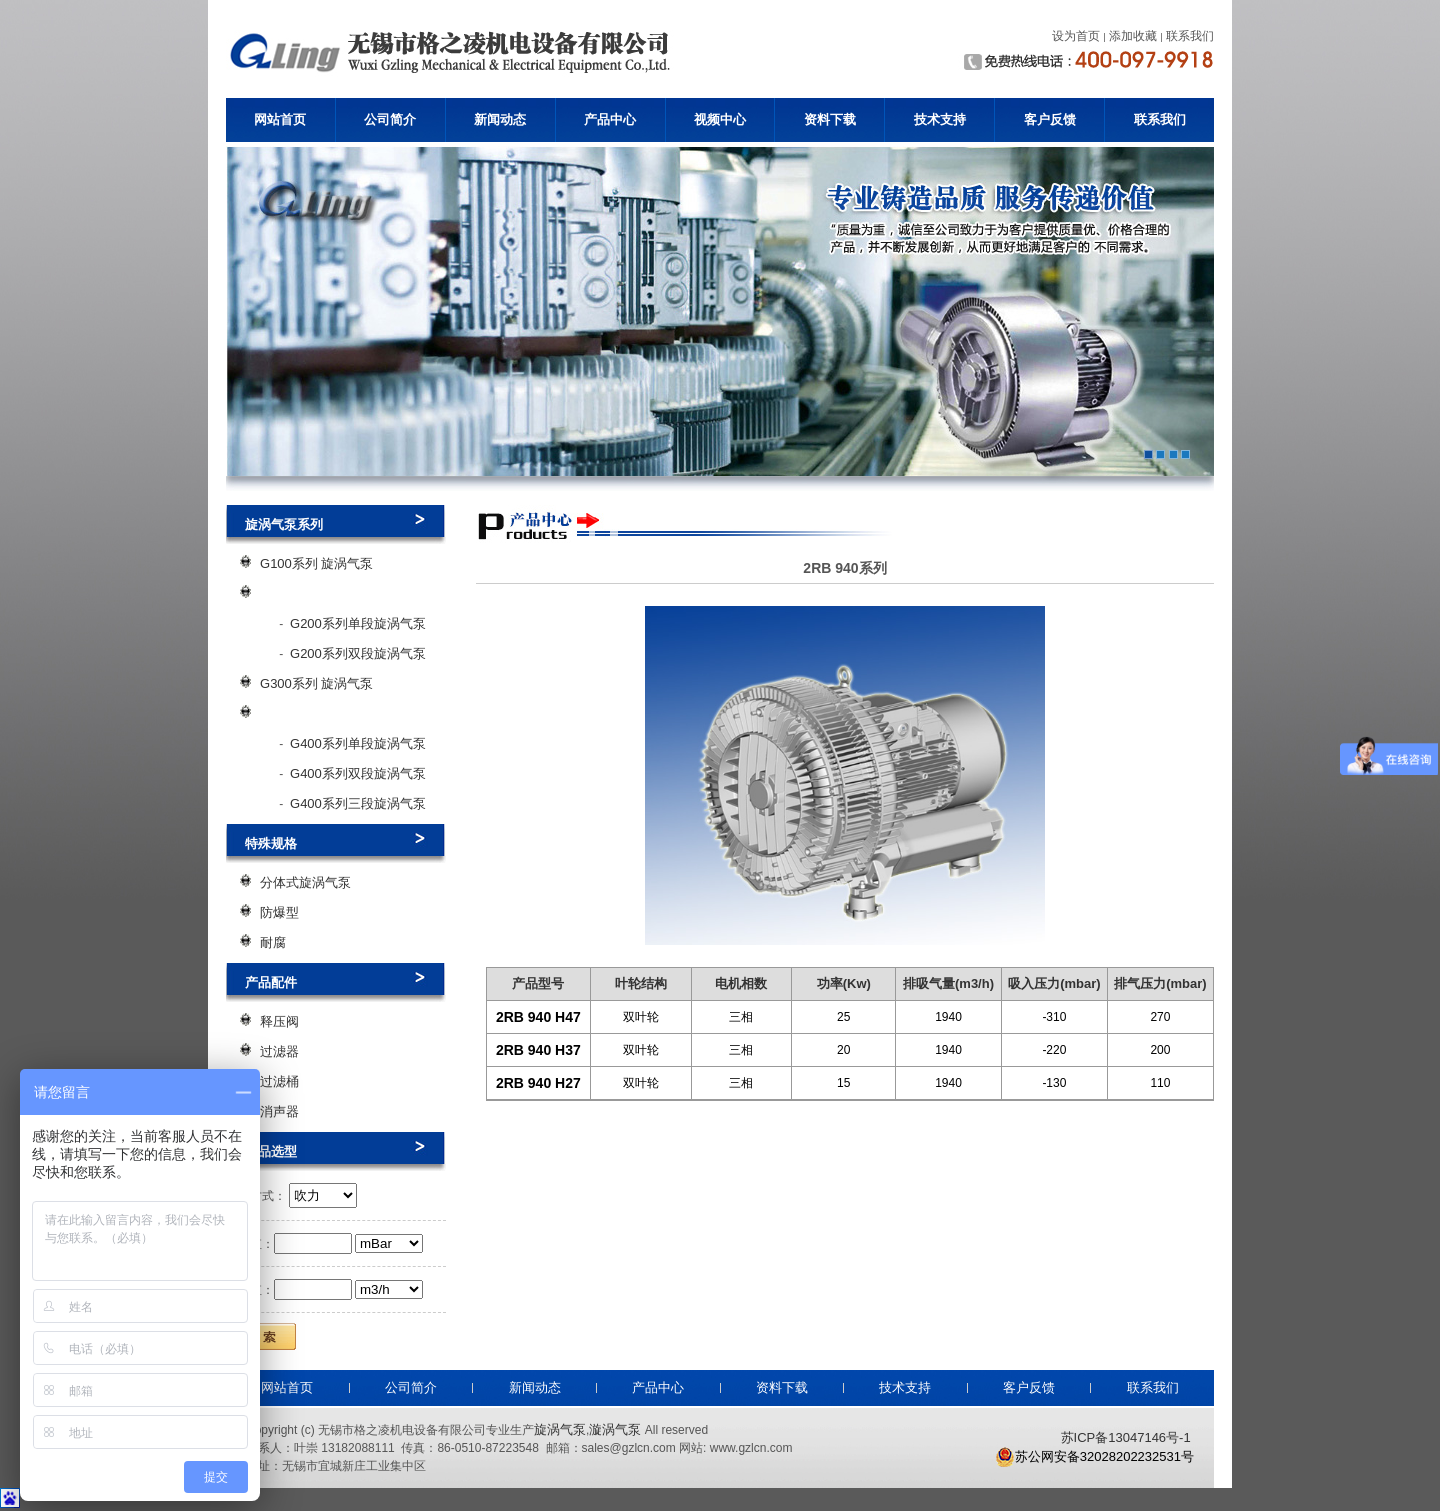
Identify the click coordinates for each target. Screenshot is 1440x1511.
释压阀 (279, 1021)
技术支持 (940, 119)
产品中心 (610, 119)
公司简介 (390, 119)
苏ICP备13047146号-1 (1126, 1437)
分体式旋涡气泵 (305, 882)
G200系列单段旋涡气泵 (358, 623)
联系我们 (1160, 119)
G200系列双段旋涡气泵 (358, 653)
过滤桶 (279, 1081)
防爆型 (279, 912)
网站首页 (280, 119)
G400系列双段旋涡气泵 (358, 773)
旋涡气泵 (560, 1429)
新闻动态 (500, 119)
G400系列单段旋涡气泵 (358, 743)
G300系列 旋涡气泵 (316, 683)
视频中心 (720, 119)
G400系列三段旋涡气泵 (358, 803)
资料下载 (830, 119)
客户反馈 (1050, 119)
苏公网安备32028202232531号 (1094, 1457)
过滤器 (279, 1051)
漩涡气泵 (615, 1429)
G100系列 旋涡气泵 (316, 563)
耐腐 (273, 942)
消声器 (279, 1111)
